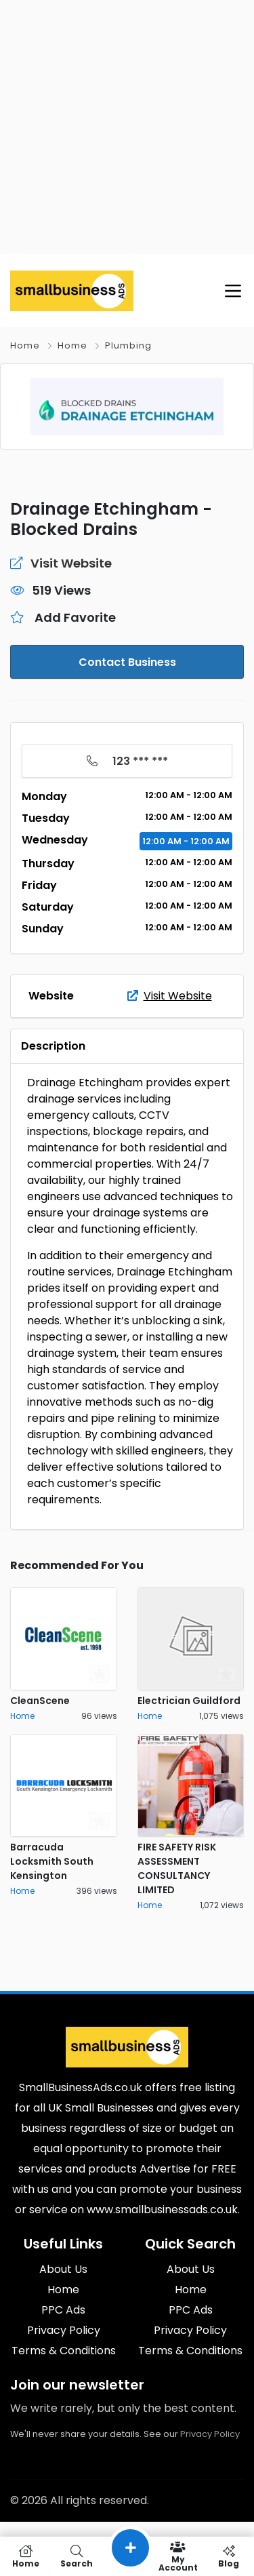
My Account (177, 2556)
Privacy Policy (210, 2434)
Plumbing (128, 345)
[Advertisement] (127, 127)
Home (25, 345)
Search (76, 2556)
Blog (228, 2556)
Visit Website (169, 996)
